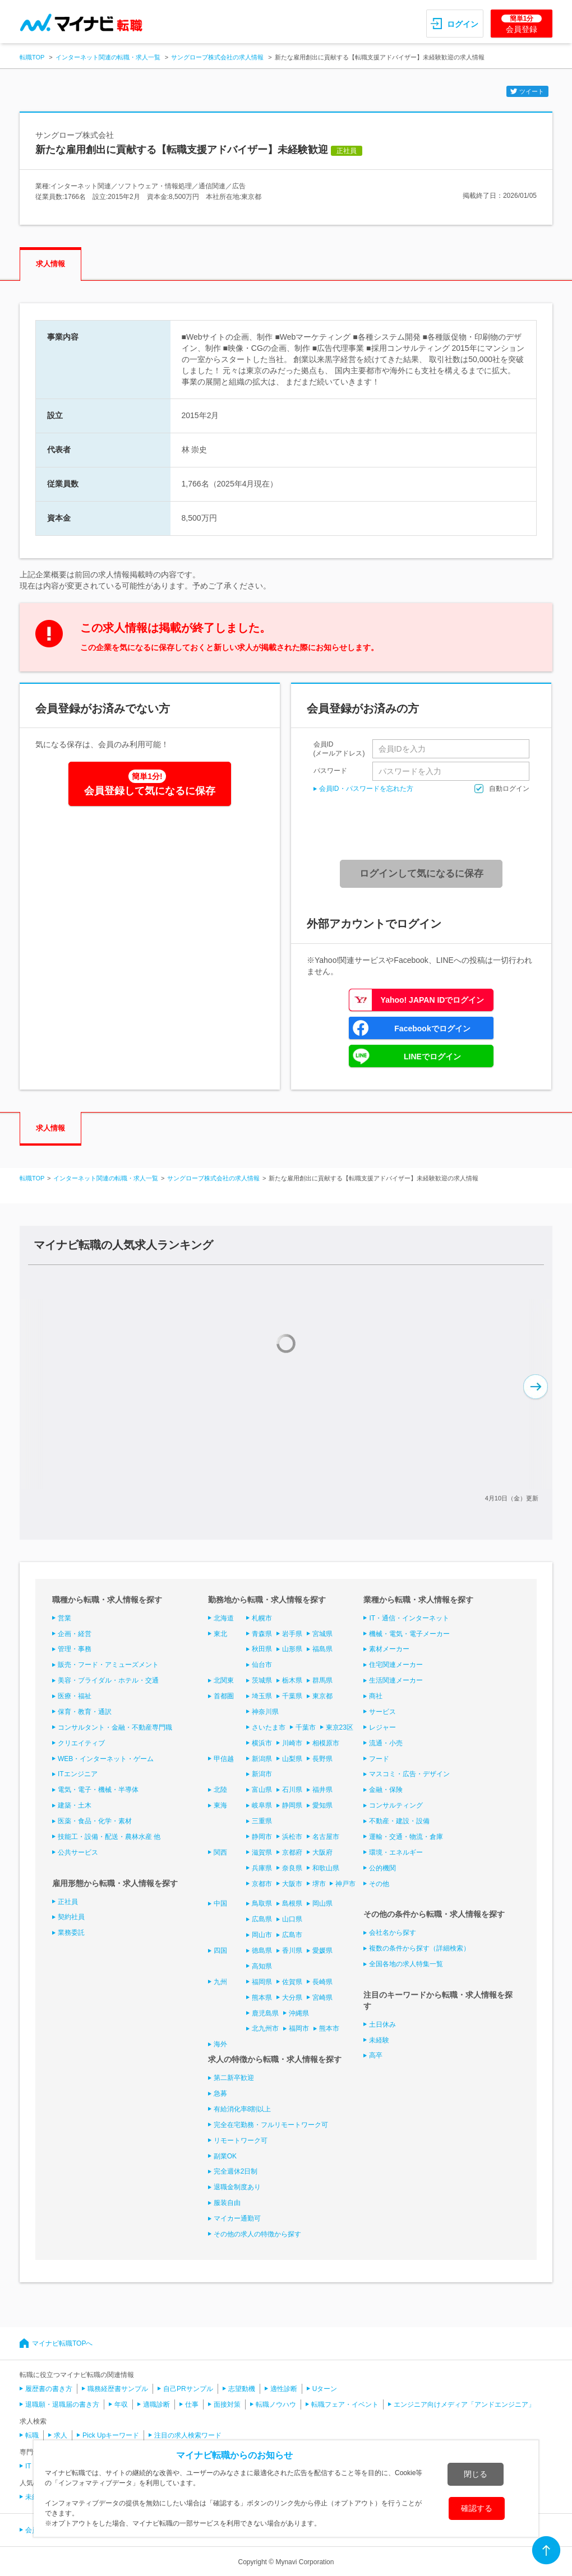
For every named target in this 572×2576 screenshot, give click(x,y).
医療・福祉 (74, 1696)
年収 (121, 2404)
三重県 (262, 1821)
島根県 (292, 1903)
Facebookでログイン (432, 1028)
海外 (220, 2044)
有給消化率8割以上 (242, 2109)
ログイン (462, 24)
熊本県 (262, 1998)
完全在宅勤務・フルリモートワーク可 (271, 2125)
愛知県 (322, 1805)
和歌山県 (325, 1868)
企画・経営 (74, 1634)
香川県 (292, 1950)
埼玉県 (262, 1696)
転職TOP (32, 57)
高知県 (262, 1966)
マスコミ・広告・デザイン (409, 1774)
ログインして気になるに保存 (421, 873)
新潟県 (262, 1759)
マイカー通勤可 (237, 2218)
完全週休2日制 (236, 2171)
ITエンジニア (78, 1774)
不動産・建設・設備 (399, 1821)
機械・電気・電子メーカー (409, 1634)
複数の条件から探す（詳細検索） (419, 1948)
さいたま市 (268, 1727)
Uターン (325, 2389)
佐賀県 (292, 1982)
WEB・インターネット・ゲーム (106, 1759)
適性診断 (283, 2389)
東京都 (322, 1696)
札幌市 (262, 1618)
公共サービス (78, 1852)
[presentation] (425, 827)
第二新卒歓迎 (234, 2078)
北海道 (224, 1618)
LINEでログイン (432, 1056)
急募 (220, 2093)
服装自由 (227, 2203)
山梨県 (292, 1759)
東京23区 (339, 1727)
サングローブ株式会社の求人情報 (217, 57)
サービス (382, 1712)
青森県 (262, 1634)
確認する (476, 2508)
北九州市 (265, 2028)
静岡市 (262, 1837)
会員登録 (521, 24)
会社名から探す (392, 1932)
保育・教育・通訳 (85, 1712)
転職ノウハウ (276, 2404)
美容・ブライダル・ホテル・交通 (108, 1680)
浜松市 (292, 1837)
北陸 (220, 1790)
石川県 (292, 1790)
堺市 (319, 1884)
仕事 (192, 2404)
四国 (220, 1950)
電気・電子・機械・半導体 (98, 1790)
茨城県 (262, 1680)
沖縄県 (299, 2013)
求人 (60, 2435)
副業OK (225, 2156)
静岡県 (292, 1805)
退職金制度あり (237, 2187)
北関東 (224, 1680)
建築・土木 (74, 1805)
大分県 (292, 1998)
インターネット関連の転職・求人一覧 (108, 57)
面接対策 (227, 2404)
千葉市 (306, 1727)
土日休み (382, 2024)
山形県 (292, 1649)
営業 (64, 1618)
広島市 (292, 1935)
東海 (220, 1805)
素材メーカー (389, 1649)
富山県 (262, 1790)
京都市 (262, 1884)
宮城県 (322, 1634)
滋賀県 (262, 1852)
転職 (32, 2435)
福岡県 (262, 1982)
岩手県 (292, 1634)
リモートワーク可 (240, 2140)
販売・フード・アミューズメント (108, 1665)
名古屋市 (325, 1837)
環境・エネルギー (396, 1852)
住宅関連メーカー (396, 1665)
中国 (220, 1903)
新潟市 (262, 1774)
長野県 (322, 1759)
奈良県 (292, 1868)
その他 (379, 1884)
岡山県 (322, 1903)
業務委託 (71, 1932)
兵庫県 (262, 1868)
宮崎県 (322, 1998)
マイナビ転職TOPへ (62, 2343)
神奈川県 (265, 1712)
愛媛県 (322, 1950)
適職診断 (156, 2404)
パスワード (330, 770)
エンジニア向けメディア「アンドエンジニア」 (464, 2404)
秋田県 (262, 1649)
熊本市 (329, 2028)
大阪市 (292, 1884)
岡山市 (262, 1935)
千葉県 (292, 1696)
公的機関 (382, 1868)
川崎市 (292, 1743)
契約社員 (71, 1917)
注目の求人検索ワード (188, 2435)
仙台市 (262, 1665)
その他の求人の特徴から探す (257, 2234)
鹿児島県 (265, 2013)
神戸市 (345, 1884)
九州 (220, 1982)
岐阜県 (262, 1805)
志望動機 (241, 2389)
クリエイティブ (81, 1743)
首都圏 (224, 1696)
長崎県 (322, 1982)
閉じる (475, 2474)
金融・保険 (386, 1790)
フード (379, 1759)
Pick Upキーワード (110, 2435)
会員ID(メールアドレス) (339, 748)
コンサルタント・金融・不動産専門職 (115, 1727)
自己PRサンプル (188, 2389)
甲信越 (224, 1759)
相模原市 (325, 1743)
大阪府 (322, 1852)
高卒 (375, 2055)
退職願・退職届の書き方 (62, 2404)
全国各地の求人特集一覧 (406, 1964)
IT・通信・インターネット (409, 1618)
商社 (375, 1696)
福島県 (322, 1649)
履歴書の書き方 (48, 2389)
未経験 (379, 2040)
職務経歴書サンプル (117, 2389)
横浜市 (262, 1743)
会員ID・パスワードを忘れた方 (366, 789)
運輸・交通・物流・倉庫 (406, 1837)
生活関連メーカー (396, 1680)
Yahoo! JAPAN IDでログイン (433, 999)
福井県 (322, 1790)
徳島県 (262, 1950)
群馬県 (322, 1680)
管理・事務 (74, 1649)
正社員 (68, 1902)
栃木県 (292, 1680)
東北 (220, 1634)
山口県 (292, 1919)
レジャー (382, 1727)
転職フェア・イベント (345, 2404)
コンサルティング (396, 1805)
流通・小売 (386, 1743)
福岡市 (299, 2028)
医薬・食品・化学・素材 (95, 1821)
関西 (220, 1852)
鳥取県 (262, 1903)
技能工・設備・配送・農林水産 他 (109, 1837)
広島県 (262, 1919)
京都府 (292, 1852)
